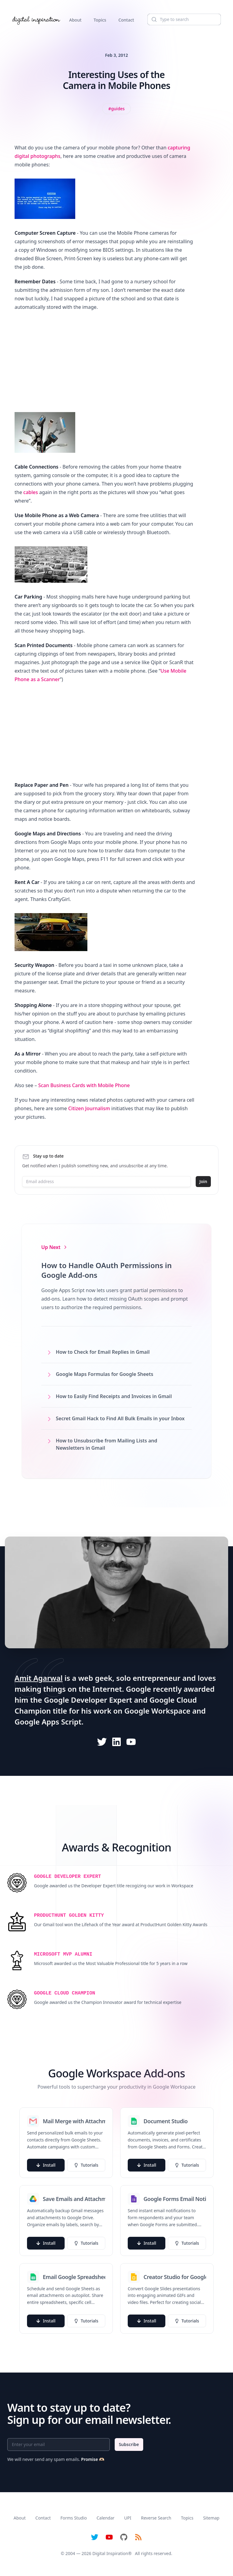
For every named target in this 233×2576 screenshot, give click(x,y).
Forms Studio (73, 2518)
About (75, 20)
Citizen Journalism (89, 1108)
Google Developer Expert (88, 1700)
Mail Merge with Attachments (74, 2121)
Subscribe (129, 2444)
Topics (100, 20)
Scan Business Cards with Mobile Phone (84, 1085)
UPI (127, 2518)
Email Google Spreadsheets (74, 2277)
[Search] (184, 19)
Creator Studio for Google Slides (175, 2277)
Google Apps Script (48, 1722)
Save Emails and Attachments (74, 2198)
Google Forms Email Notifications (175, 2198)
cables (30, 492)
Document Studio (166, 2121)
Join (203, 1181)
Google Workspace (157, 1711)
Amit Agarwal (38, 1678)
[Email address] (106, 1181)
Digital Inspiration (110, 2553)
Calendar (105, 2518)
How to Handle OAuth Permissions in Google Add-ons (106, 1270)
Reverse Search (156, 2518)
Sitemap (211, 2518)
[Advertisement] (105, 359)
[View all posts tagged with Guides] (116, 108)
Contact (126, 20)
